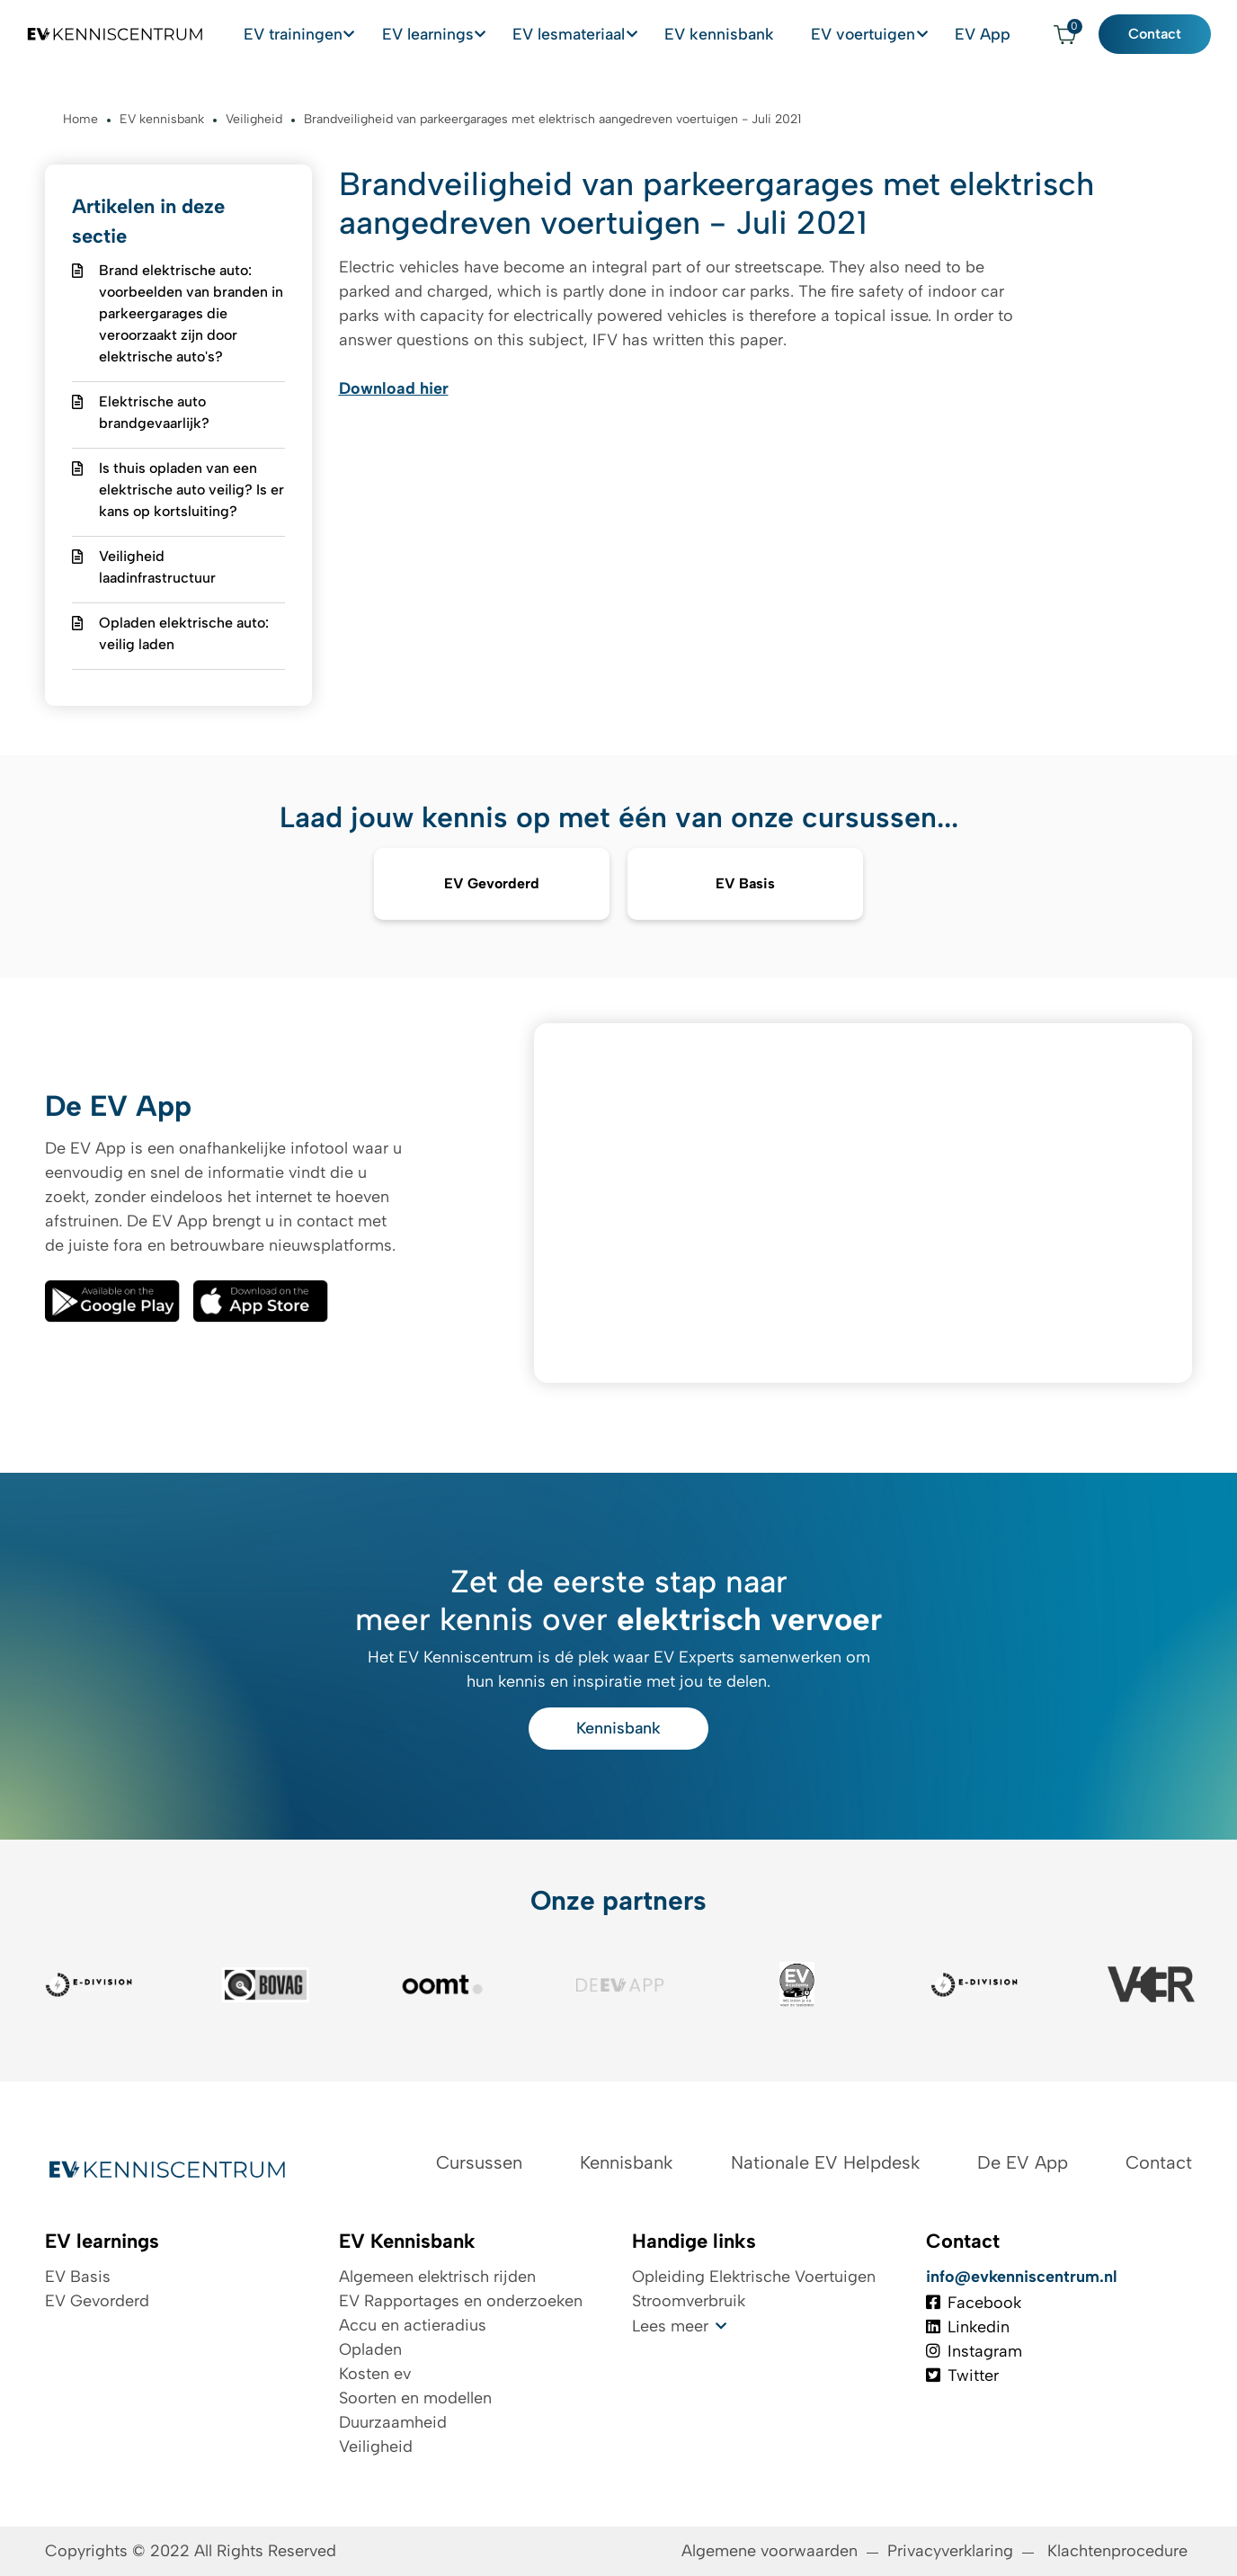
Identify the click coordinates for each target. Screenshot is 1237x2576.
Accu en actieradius (412, 2325)
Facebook (973, 2303)
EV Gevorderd (97, 2301)
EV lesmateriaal (625, 34)
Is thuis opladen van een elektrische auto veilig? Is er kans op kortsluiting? (191, 489)
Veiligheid (376, 2446)
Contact (1167, 34)
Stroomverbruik (688, 2301)
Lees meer (670, 2326)
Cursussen (479, 2162)
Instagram (974, 2351)
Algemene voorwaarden (769, 2551)
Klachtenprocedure (1119, 2551)
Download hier (394, 388)
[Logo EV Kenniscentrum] (103, 35)
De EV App (1022, 2162)
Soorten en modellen (415, 2398)
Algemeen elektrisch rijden (437, 2276)
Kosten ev (375, 2374)
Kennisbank (618, 1728)
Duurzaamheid (393, 2422)
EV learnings (490, 34)
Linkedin (968, 2327)
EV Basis (78, 2276)
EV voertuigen (892, 34)
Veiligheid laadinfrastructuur (157, 567)
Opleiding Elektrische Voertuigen (754, 2276)
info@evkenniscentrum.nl (1021, 2276)
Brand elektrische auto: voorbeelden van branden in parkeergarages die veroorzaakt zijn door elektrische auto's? (191, 313)
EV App (1006, 34)
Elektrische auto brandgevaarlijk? (154, 412)
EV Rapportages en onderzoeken (461, 2301)
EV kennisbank (769, 34)
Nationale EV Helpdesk (825, 2162)
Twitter (962, 2375)
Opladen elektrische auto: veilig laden (184, 633)
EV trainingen (361, 34)
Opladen (370, 2349)
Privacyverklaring (950, 2551)
